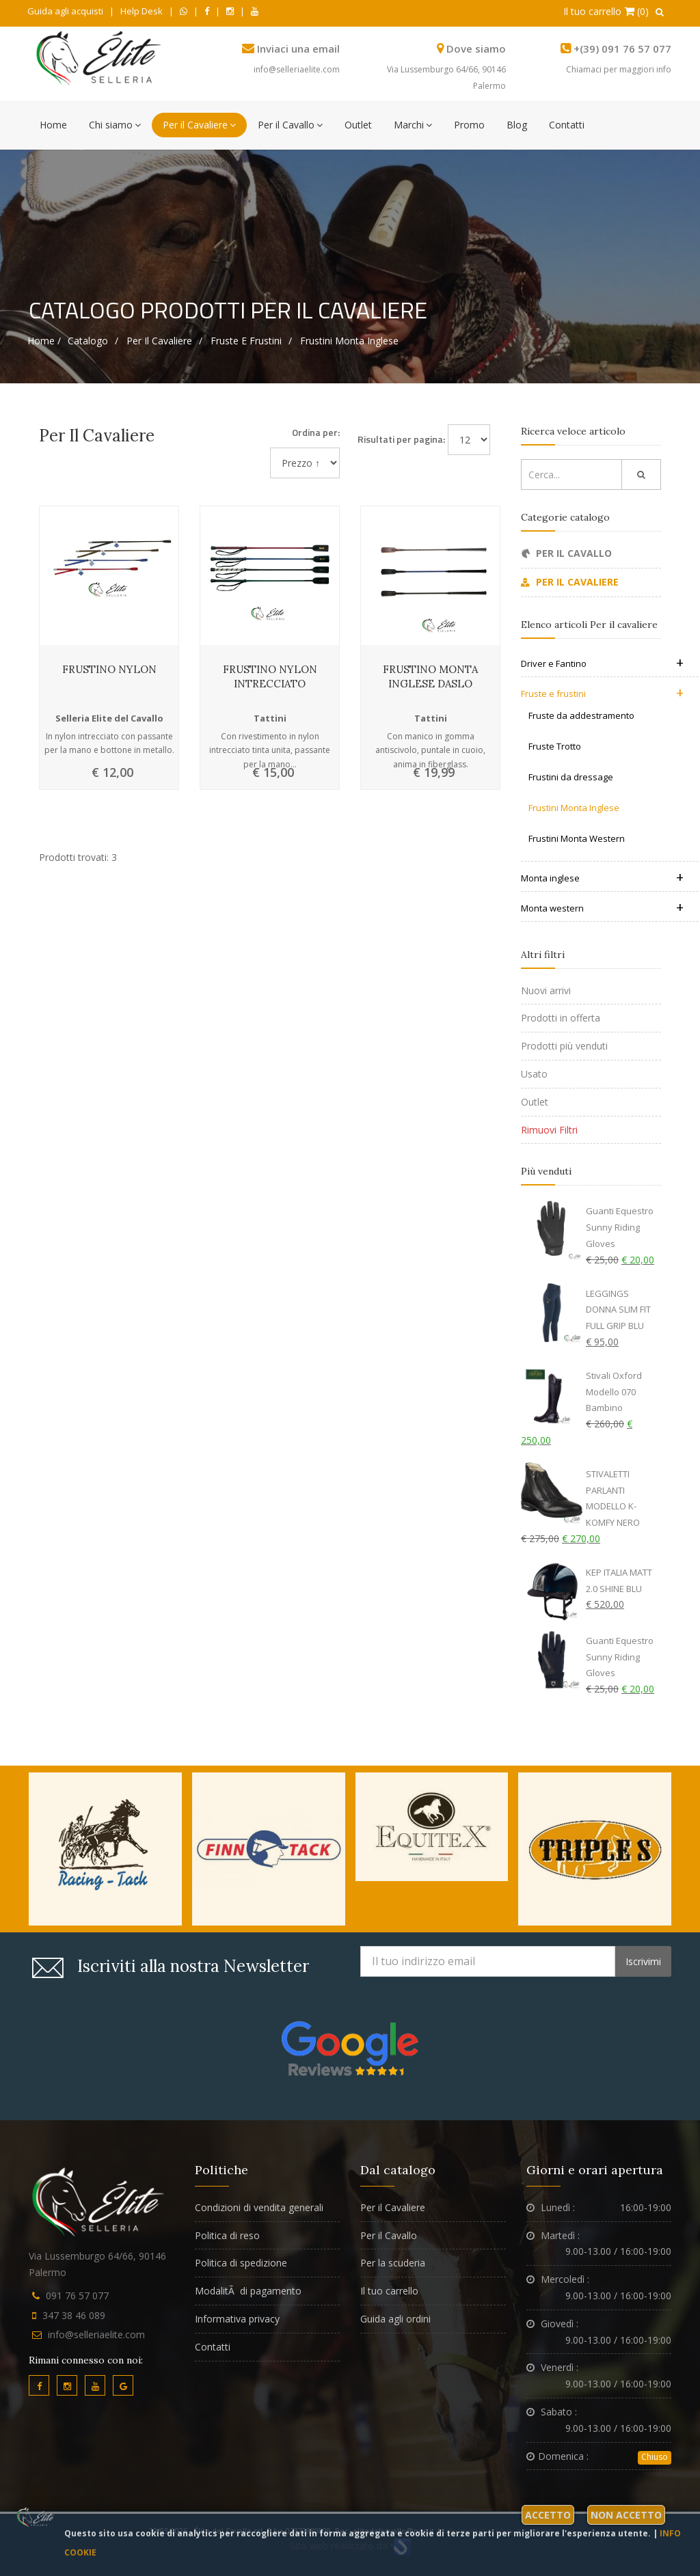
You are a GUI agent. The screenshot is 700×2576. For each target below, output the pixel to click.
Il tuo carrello (389, 2290)
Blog (517, 124)
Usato (534, 1073)
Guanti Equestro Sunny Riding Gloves (620, 1227)
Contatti (566, 124)
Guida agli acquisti (65, 11)
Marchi (413, 124)
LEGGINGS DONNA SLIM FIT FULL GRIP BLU (618, 1309)
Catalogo (88, 340)
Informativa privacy (237, 2318)
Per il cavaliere (159, 340)
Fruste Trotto (554, 746)
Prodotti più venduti (564, 1045)
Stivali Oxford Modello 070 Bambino (614, 1391)
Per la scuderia (392, 2262)
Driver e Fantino (602, 663)
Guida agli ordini (395, 2318)
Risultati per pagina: (401, 439)
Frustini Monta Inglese (349, 340)
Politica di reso (227, 2235)
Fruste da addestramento (581, 715)
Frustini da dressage (570, 777)
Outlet (358, 124)
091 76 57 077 (77, 2295)
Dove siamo (476, 48)
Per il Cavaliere (199, 124)
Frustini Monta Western (576, 838)
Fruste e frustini (246, 340)
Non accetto (626, 2514)
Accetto (548, 2514)
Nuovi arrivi (546, 990)
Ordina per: (316, 432)
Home (53, 124)
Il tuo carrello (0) (606, 11)
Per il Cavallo (290, 124)
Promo (469, 124)
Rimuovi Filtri (549, 1129)
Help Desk (141, 11)
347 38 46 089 (73, 2315)
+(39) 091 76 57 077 (622, 48)
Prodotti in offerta (560, 1017)
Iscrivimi (643, 1961)
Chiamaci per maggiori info (618, 69)
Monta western (602, 908)
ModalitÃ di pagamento (248, 2290)
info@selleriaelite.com (297, 69)
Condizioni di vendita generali (259, 2207)
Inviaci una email (298, 48)
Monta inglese (602, 878)
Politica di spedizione (241, 2262)
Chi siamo (115, 124)
